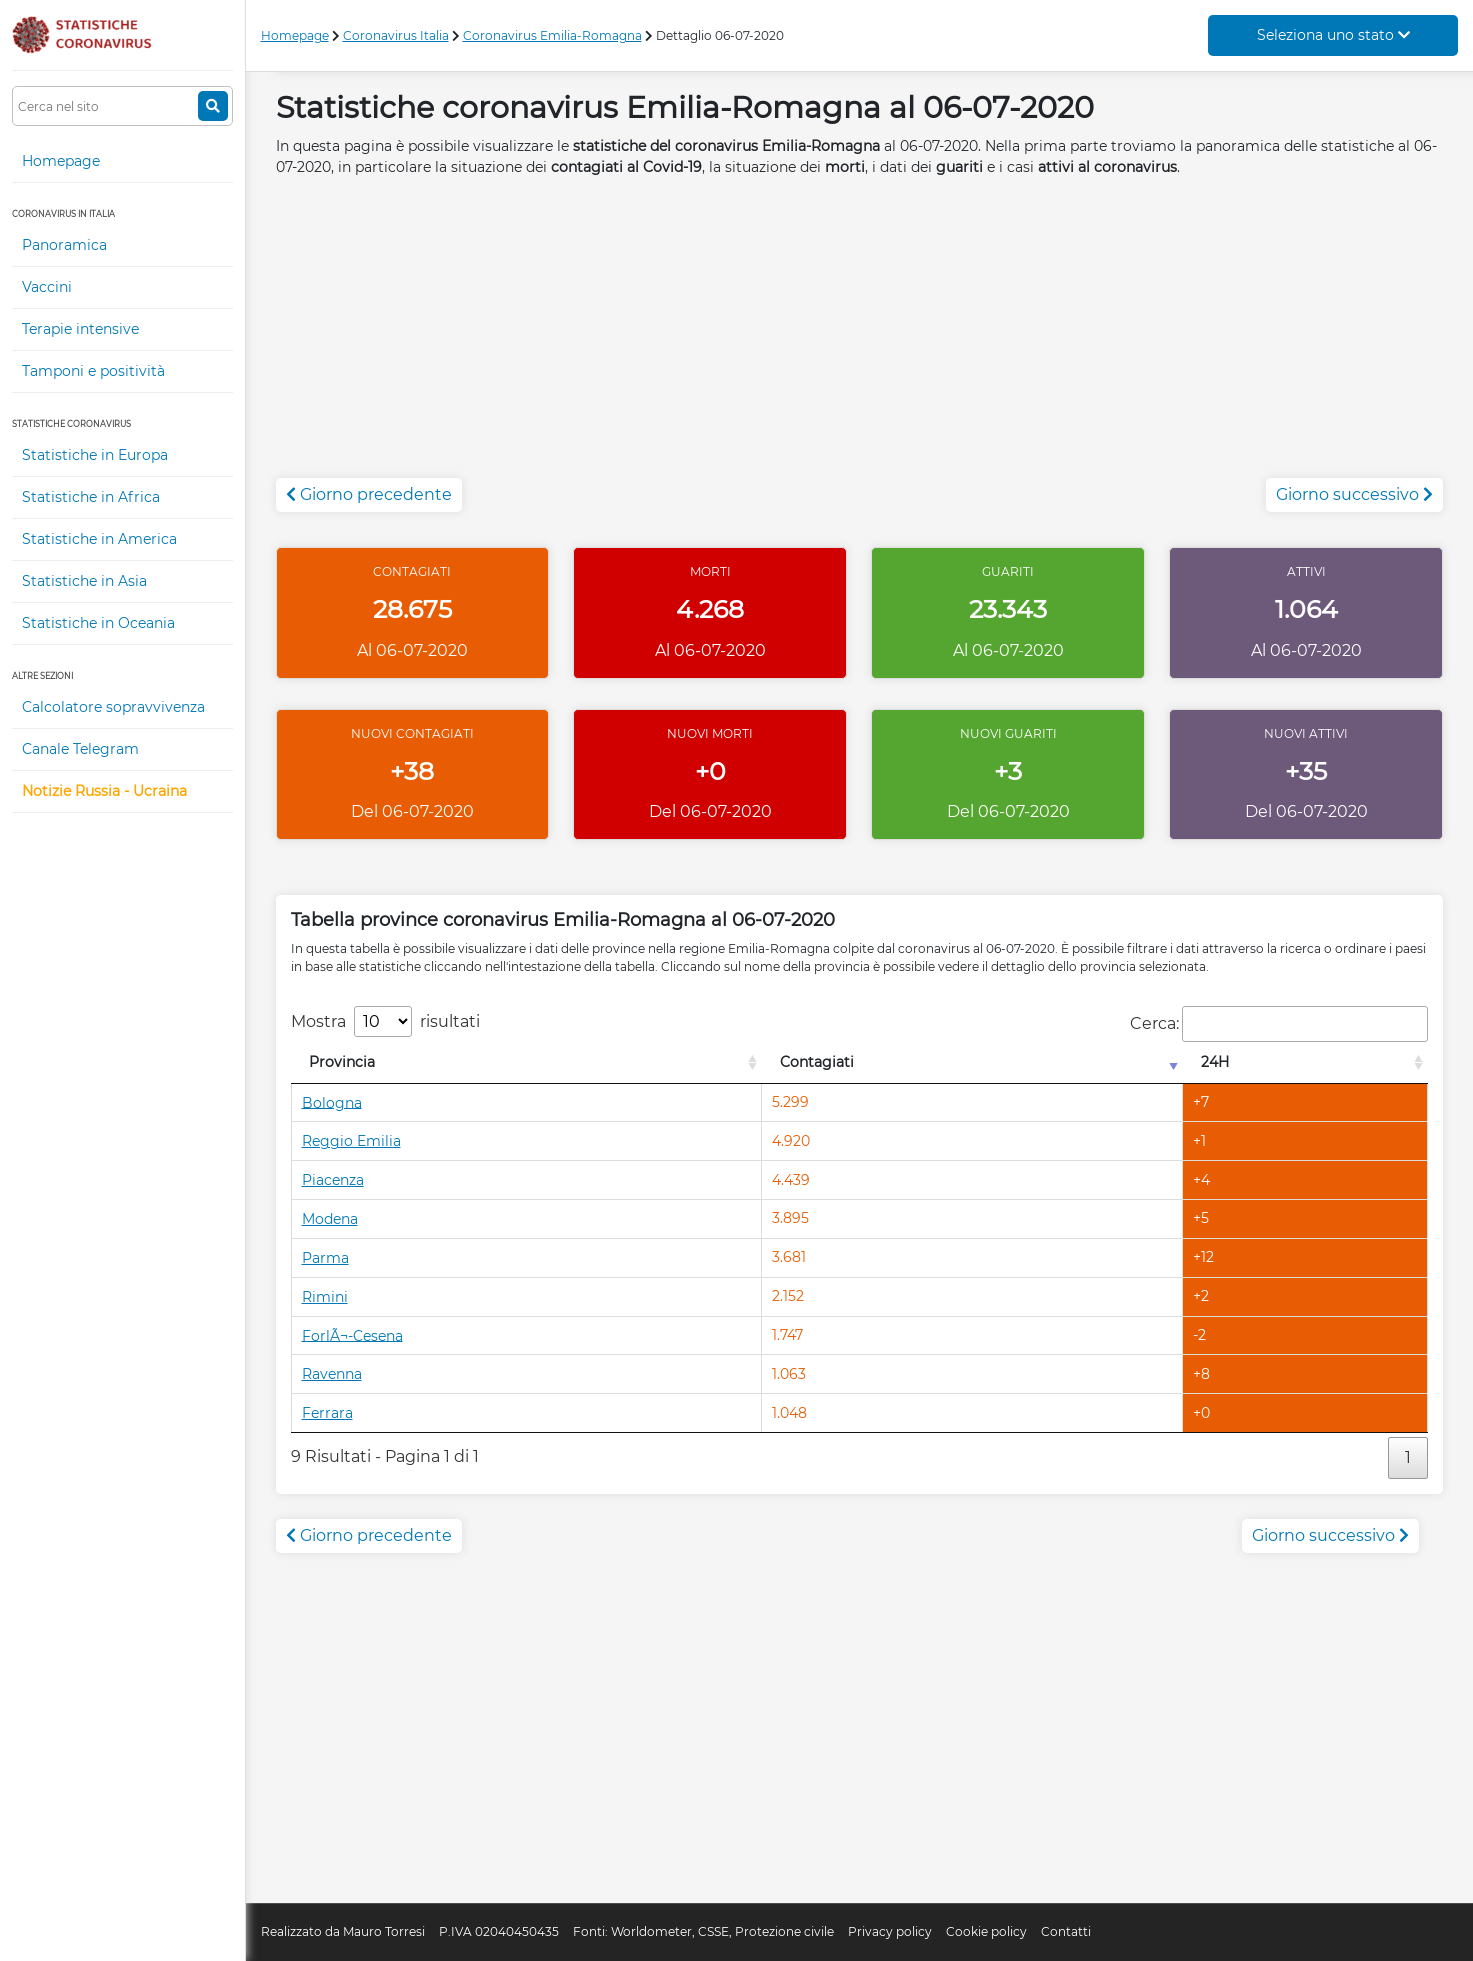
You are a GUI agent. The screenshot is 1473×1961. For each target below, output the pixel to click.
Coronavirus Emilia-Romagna (552, 35)
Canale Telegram (80, 749)
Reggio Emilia (351, 1141)
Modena (330, 1219)
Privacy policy (890, 1931)
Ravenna (332, 1374)
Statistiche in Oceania (98, 623)
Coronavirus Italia (396, 35)
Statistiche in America (99, 539)
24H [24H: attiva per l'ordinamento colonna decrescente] (1215, 1062)
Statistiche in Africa (91, 497)
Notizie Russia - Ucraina (104, 791)
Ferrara (327, 1413)
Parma (325, 1258)
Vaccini (47, 287)
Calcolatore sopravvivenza (113, 707)
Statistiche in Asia (84, 581)
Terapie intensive (80, 329)
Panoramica (64, 245)
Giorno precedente (369, 494)
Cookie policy (986, 1931)
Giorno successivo (1354, 494)
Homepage (61, 161)
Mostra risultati (385, 1021)
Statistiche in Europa (95, 455)
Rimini (325, 1297)
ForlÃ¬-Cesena (352, 1335)
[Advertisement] (860, 338)
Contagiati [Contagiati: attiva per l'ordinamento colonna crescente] (817, 1062)
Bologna (332, 1102)
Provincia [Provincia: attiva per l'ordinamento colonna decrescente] (342, 1062)
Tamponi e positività (93, 371)
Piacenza (333, 1180)
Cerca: (1279, 1024)
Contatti (1066, 1931)
